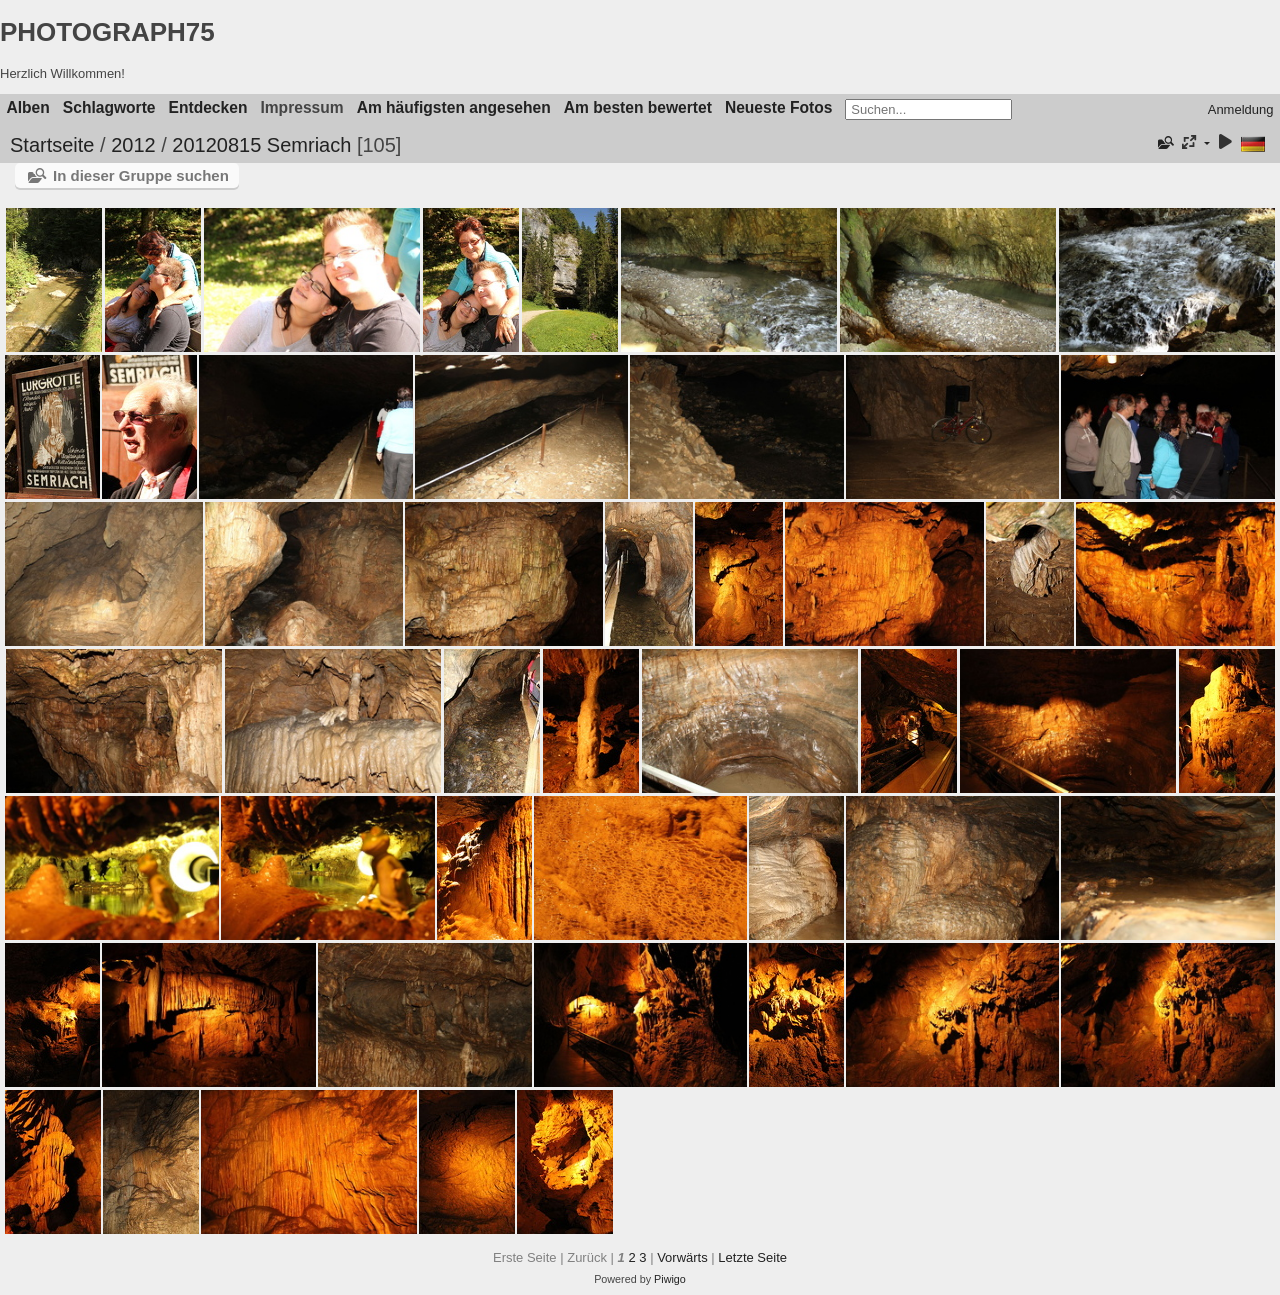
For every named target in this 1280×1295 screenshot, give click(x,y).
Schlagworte (109, 107)
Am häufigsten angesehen (454, 107)
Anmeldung (1241, 109)
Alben (28, 107)
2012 (133, 145)
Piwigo (670, 1279)
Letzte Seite (752, 1257)
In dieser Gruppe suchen (141, 175)
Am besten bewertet (638, 107)
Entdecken (208, 107)
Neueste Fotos (778, 107)
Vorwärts (682, 1257)
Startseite (52, 145)
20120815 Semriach (261, 145)
